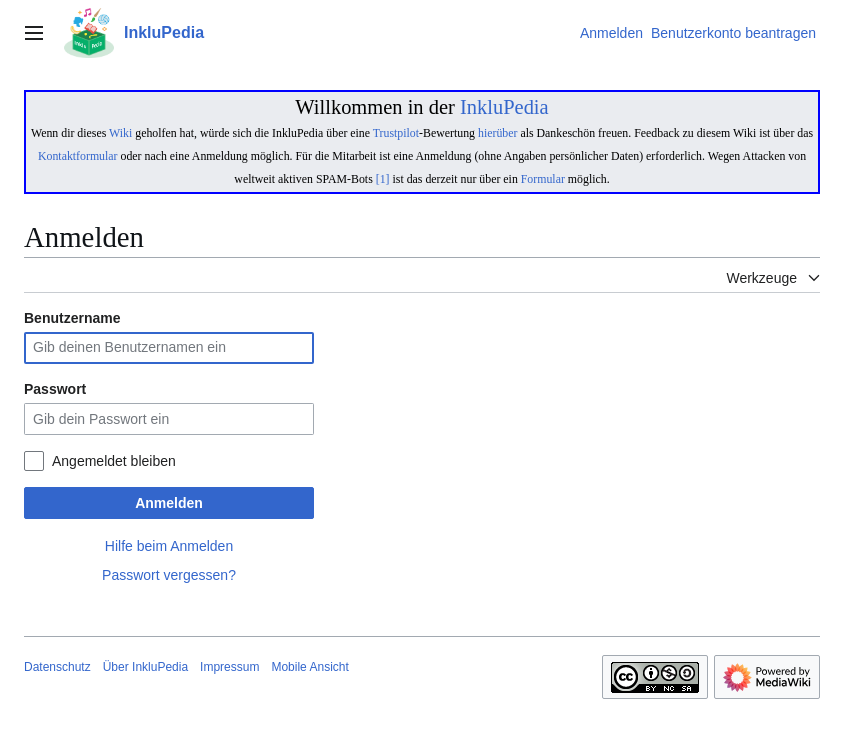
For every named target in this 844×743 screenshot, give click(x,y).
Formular (543, 179)
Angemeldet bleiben (114, 461)
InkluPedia (504, 107)
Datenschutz (57, 667)
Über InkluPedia (145, 667)
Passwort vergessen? (169, 575)
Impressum (229, 667)
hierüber (497, 133)
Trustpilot (396, 133)
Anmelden (169, 503)
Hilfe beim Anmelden (169, 546)
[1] (383, 179)
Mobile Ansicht (309, 667)
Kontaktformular (78, 156)
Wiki (120, 133)
